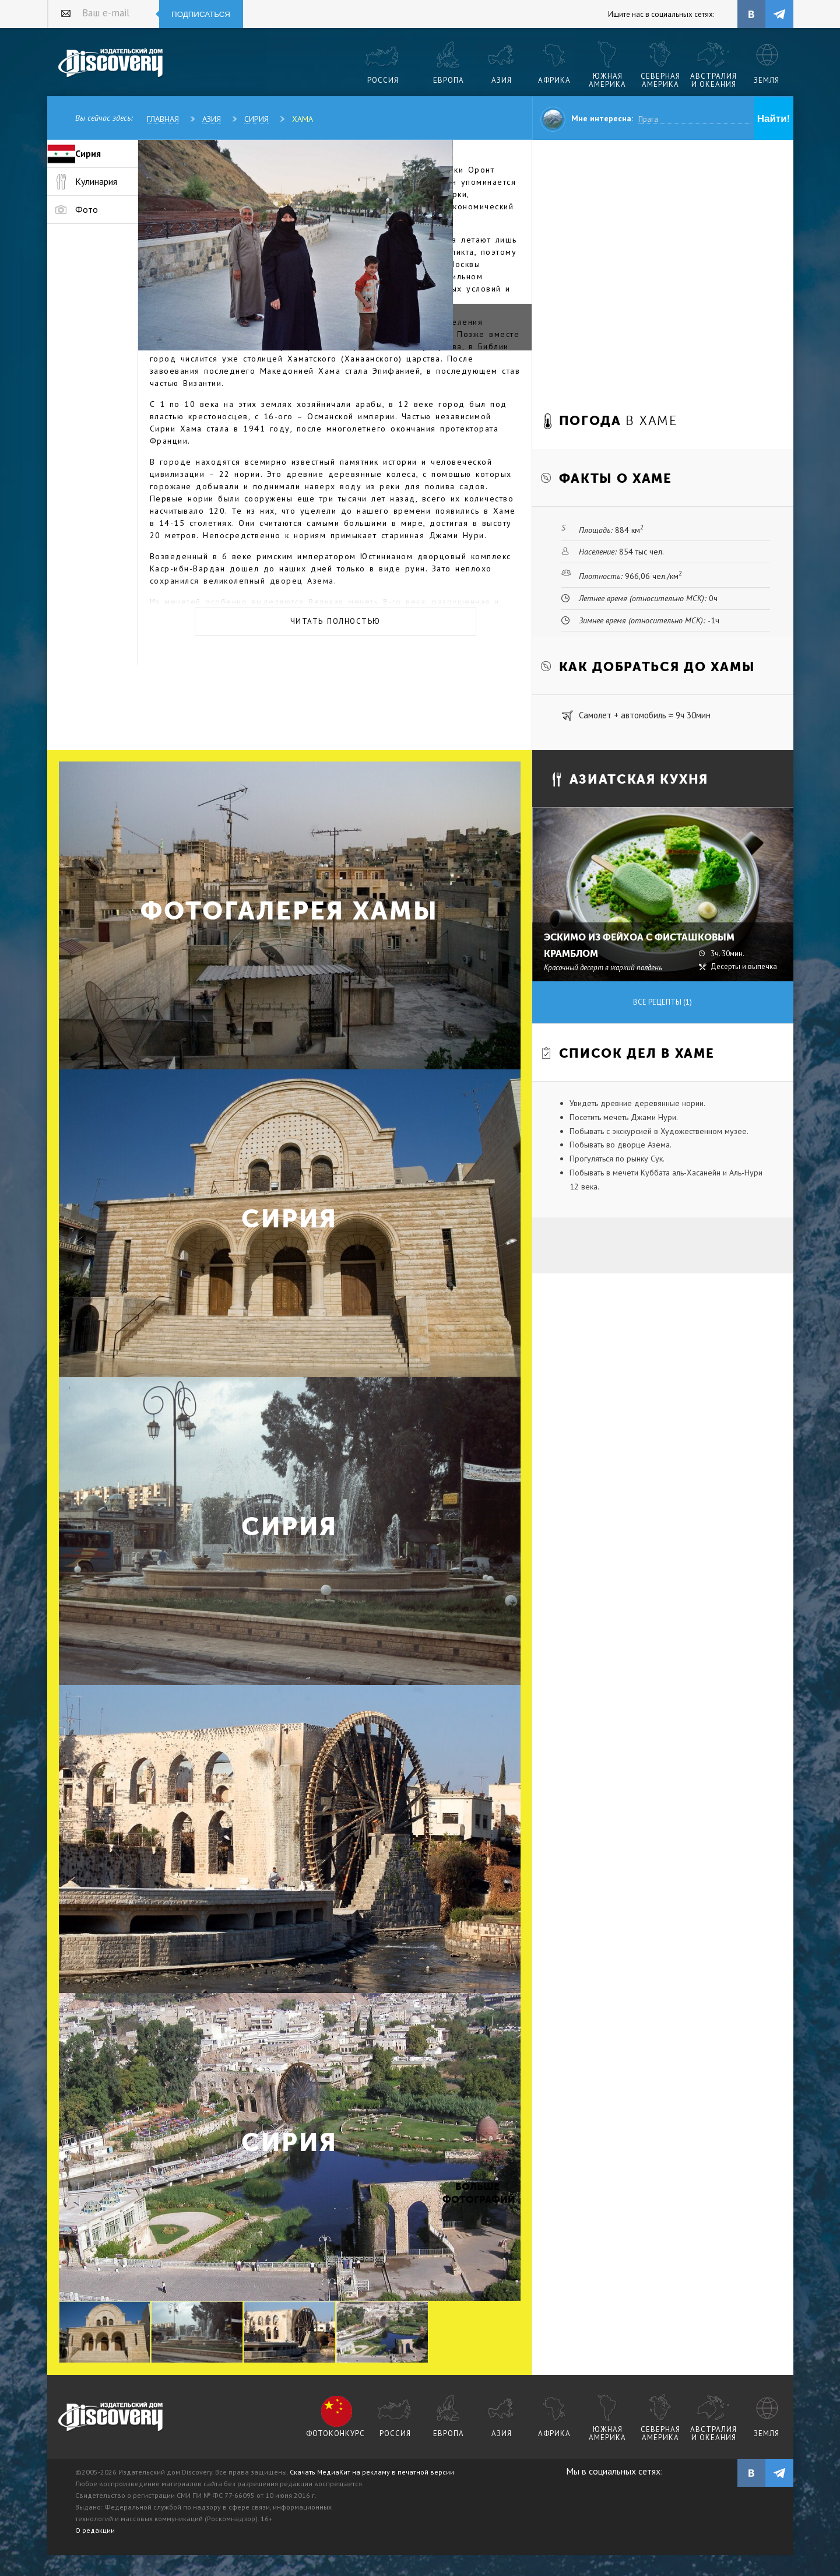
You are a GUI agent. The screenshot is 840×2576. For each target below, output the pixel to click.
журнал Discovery (111, 2417)
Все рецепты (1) (662, 1002)
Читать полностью (335, 621)
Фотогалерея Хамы (289, 911)
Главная (163, 119)
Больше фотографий (477, 2193)
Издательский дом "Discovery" (111, 63)
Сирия (256, 119)
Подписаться (200, 14)
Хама (302, 119)
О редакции (95, 2530)
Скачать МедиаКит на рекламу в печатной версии (372, 2472)
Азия (211, 119)
